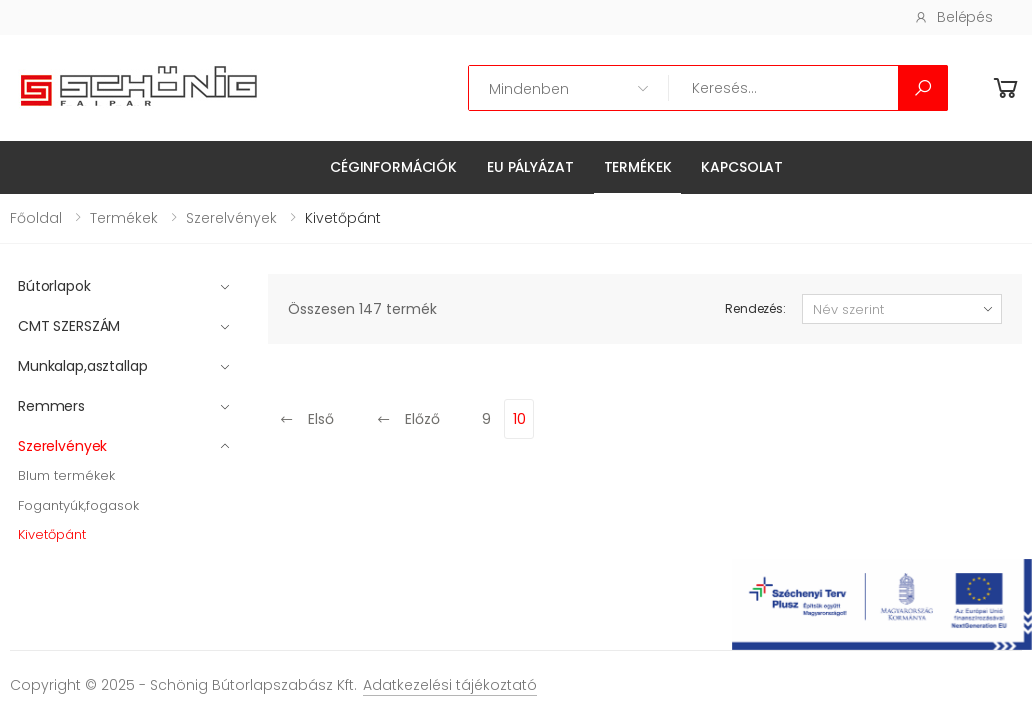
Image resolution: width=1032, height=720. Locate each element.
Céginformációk (393, 167)
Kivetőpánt (52, 534)
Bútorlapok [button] (54, 286)
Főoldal (36, 218)
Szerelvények (231, 218)
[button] (1006, 88)
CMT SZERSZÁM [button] (69, 326)
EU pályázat (530, 167)
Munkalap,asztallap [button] (82, 366)
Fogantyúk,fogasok (78, 505)
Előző (408, 419)
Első (306, 419)
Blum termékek (66, 475)
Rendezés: (755, 308)
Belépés (953, 17)
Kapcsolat (742, 167)
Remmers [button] (51, 406)
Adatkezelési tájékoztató (450, 685)
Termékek (638, 167)
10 (519, 419)
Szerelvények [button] (62, 446)
